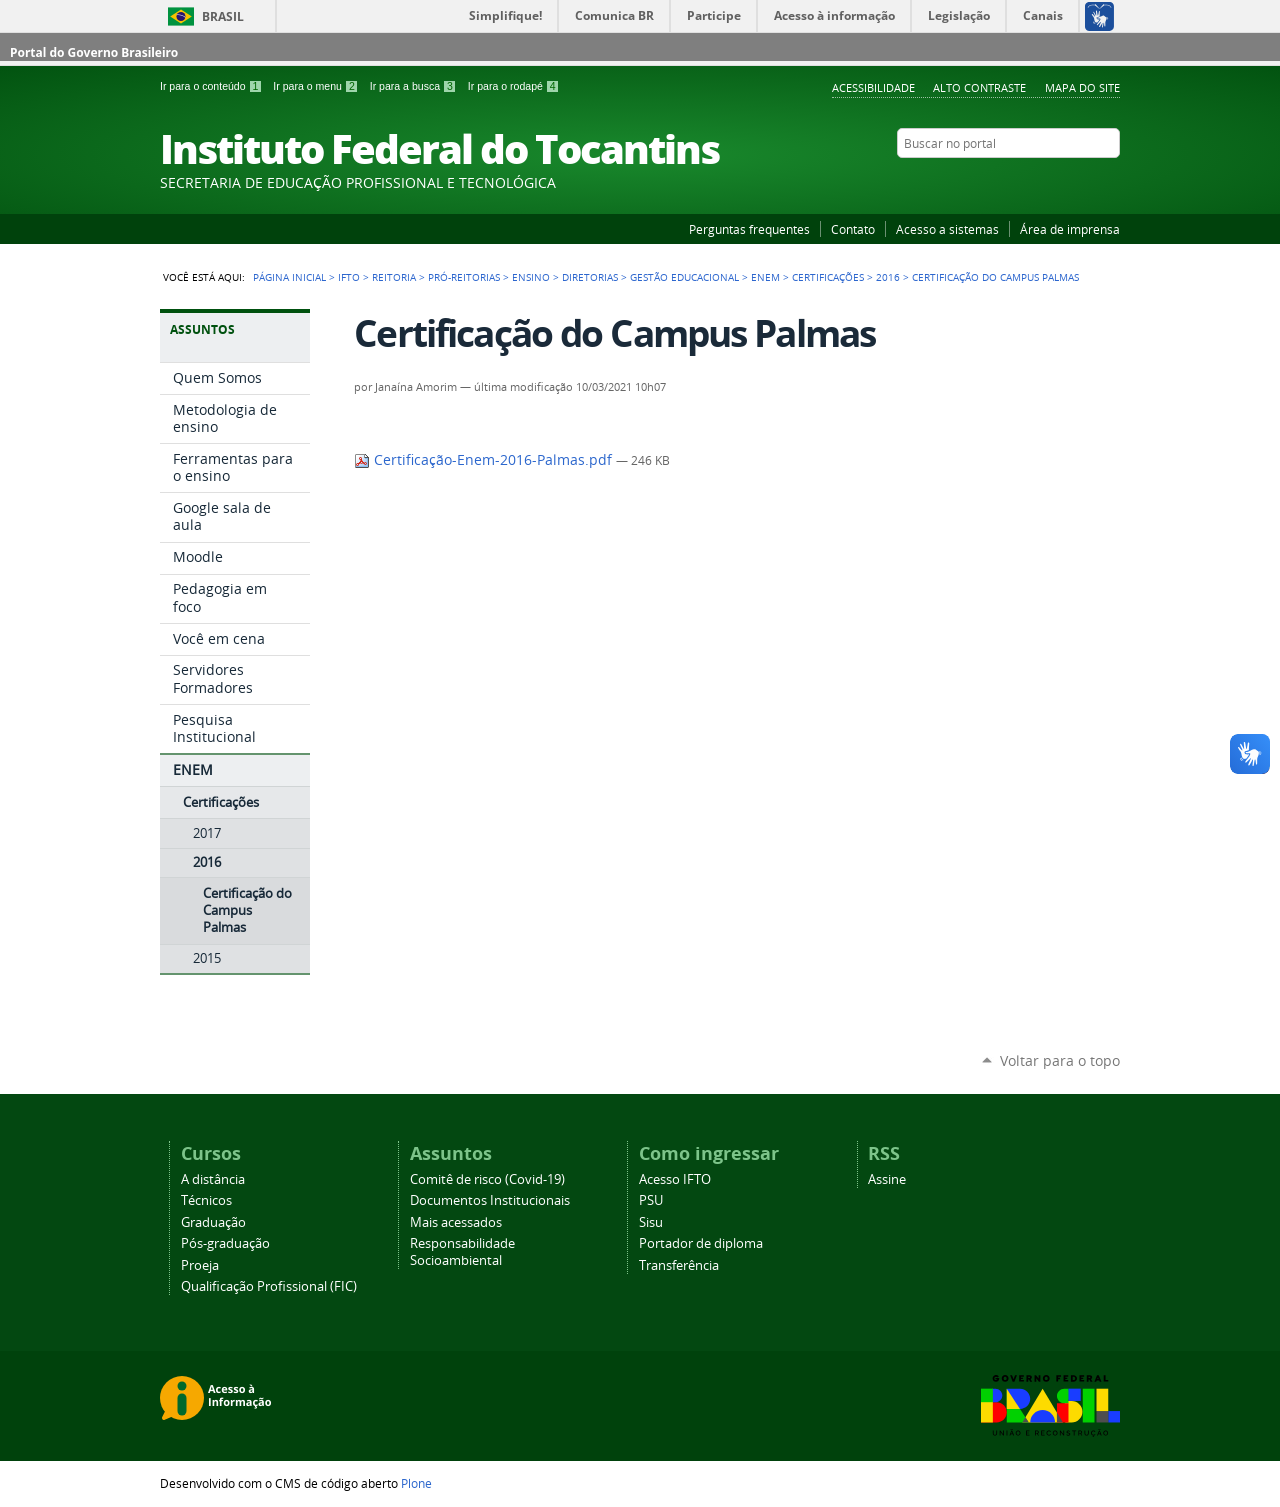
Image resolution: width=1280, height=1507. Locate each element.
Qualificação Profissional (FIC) (269, 1286)
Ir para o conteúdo (212, 86)
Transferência (679, 1265)
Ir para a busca (415, 86)
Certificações (828, 277)
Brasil (223, 16)
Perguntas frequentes (749, 229)
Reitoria (394, 277)
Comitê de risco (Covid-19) (487, 1179)
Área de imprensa (1070, 229)
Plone (416, 1483)
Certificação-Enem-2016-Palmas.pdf (485, 460)
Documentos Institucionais (490, 1200)
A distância (213, 1179)
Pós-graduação (225, 1243)
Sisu (651, 1222)
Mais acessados (456, 1222)
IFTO (349, 277)
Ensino (531, 277)
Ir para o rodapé (514, 86)
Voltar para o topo (1060, 1060)
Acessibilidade (873, 87)
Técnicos (206, 1200)
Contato (853, 229)
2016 (888, 277)
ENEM (765, 277)
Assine (887, 1179)
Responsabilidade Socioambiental (462, 1252)
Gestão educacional (684, 277)
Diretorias (590, 277)
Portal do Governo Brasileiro (94, 52)
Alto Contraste (979, 87)
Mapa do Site (1082, 87)
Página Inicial (289, 277)
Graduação (213, 1222)
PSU (651, 1200)
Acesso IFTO (675, 1179)
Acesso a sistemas (947, 229)
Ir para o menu (317, 86)
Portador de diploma (701, 1243)
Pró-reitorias (464, 277)
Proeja (200, 1265)
